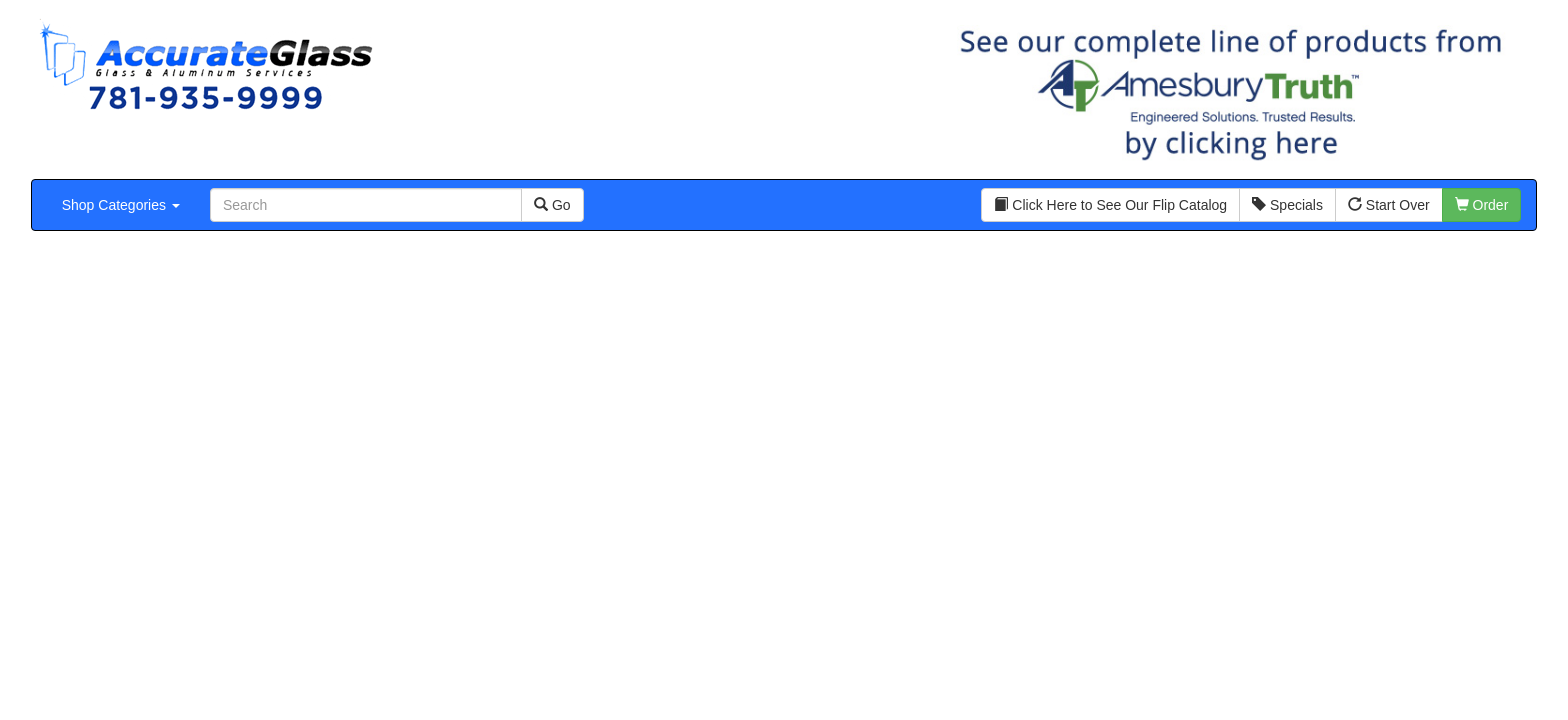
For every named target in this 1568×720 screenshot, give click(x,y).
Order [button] (1482, 205)
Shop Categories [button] (121, 205)
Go (552, 205)
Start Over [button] (1389, 205)
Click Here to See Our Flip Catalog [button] (1110, 205)
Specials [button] (1287, 205)
